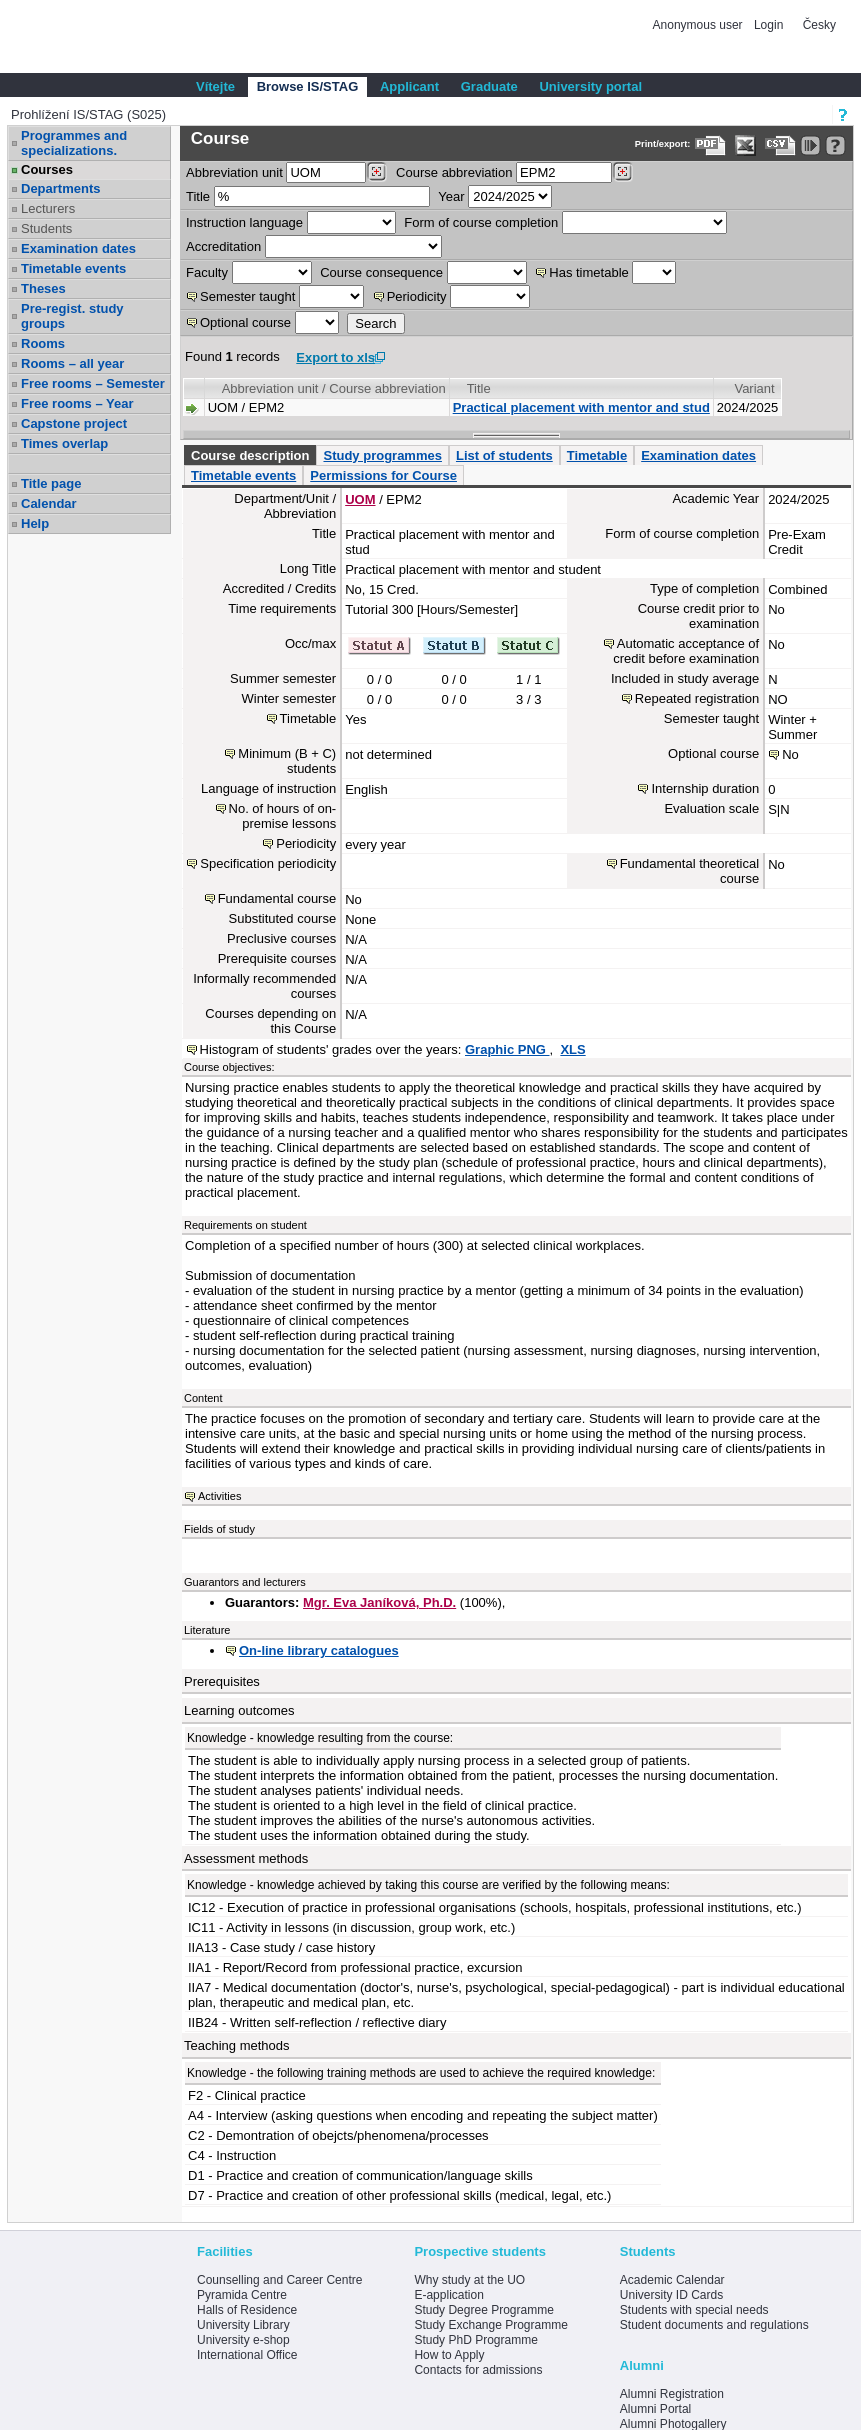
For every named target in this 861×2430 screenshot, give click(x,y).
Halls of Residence (247, 2310)
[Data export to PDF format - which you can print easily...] (710, 145)
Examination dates (78, 248)
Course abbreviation (454, 172)
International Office (247, 2355)
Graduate (489, 86)
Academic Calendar (672, 2280)
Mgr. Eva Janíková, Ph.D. (379, 1602)
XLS (572, 1049)
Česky (819, 25)
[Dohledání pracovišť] (376, 172)
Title (198, 196)
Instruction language (244, 222)
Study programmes (382, 455)
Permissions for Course (383, 475)
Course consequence (381, 272)
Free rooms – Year (77, 403)
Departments (60, 188)
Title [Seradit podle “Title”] (479, 388)
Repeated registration (697, 698)
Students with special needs (694, 2310)
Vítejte (215, 86)
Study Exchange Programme (490, 2325)
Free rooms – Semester (93, 383)
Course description (250, 455)
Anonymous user (699, 25)
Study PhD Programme (475, 2340)
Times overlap (64, 443)
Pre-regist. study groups (72, 316)
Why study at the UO (469, 2280)
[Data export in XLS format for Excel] (745, 145)
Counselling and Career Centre (279, 2280)
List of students (504, 455)
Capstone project (74, 423)
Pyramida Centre (242, 2295)
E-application (448, 2295)
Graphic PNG (507, 1049)
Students (46, 228)
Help (35, 523)
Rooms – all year (72, 363)
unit (234, 172)
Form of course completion (481, 222)
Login (768, 25)
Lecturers (48, 208)
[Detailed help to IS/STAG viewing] (835, 145)
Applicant (409, 86)
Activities (219, 1496)
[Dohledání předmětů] (622, 172)
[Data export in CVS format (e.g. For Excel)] (780, 145)
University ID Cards (671, 2295)
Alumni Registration (672, 2394)
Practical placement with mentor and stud (581, 407)
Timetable (597, 455)
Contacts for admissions (478, 2370)
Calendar (49, 503)
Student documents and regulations (714, 2325)
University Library (243, 2325)
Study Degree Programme (483, 2310)
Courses (47, 169)
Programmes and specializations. (74, 143)
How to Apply (449, 2355)
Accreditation (223, 246)
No (790, 754)
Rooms (43, 343)
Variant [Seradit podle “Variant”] (754, 388)
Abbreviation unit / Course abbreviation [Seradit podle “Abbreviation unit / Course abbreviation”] (334, 388)
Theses (43, 288)
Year (451, 196)
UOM (360, 499)
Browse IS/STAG (308, 86)
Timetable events (73, 268)
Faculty (207, 272)
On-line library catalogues (319, 1650)
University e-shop (243, 2340)
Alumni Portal (655, 2409)
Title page (51, 483)
